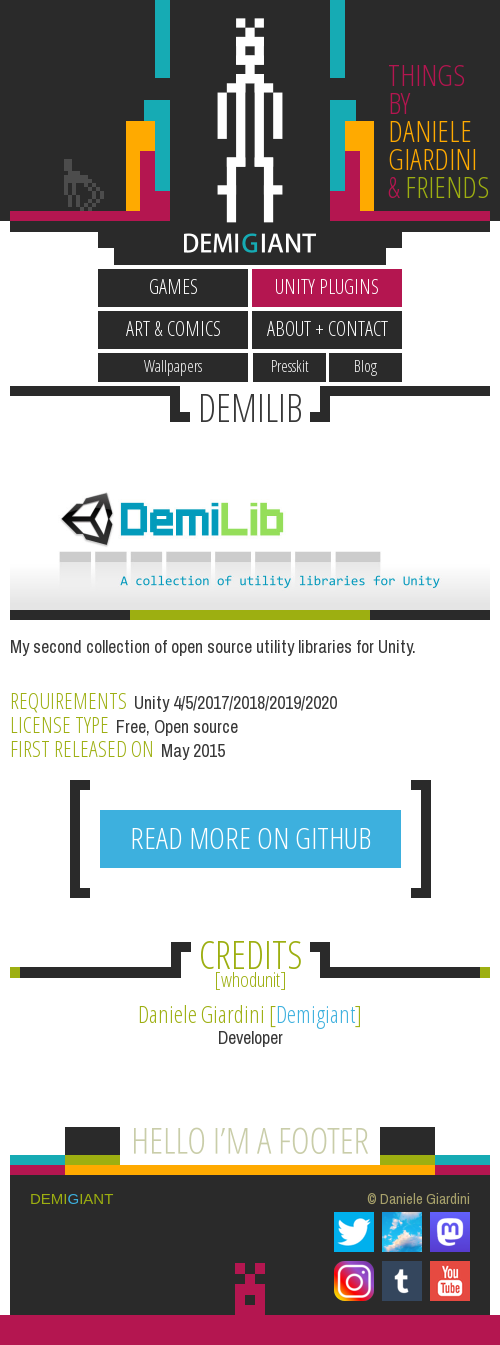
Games (173, 286)
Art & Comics (173, 328)
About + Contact (327, 328)
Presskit (290, 366)
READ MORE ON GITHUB (250, 837)
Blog (365, 366)
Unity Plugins (327, 286)
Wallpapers (173, 366)
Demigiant (315, 1014)
